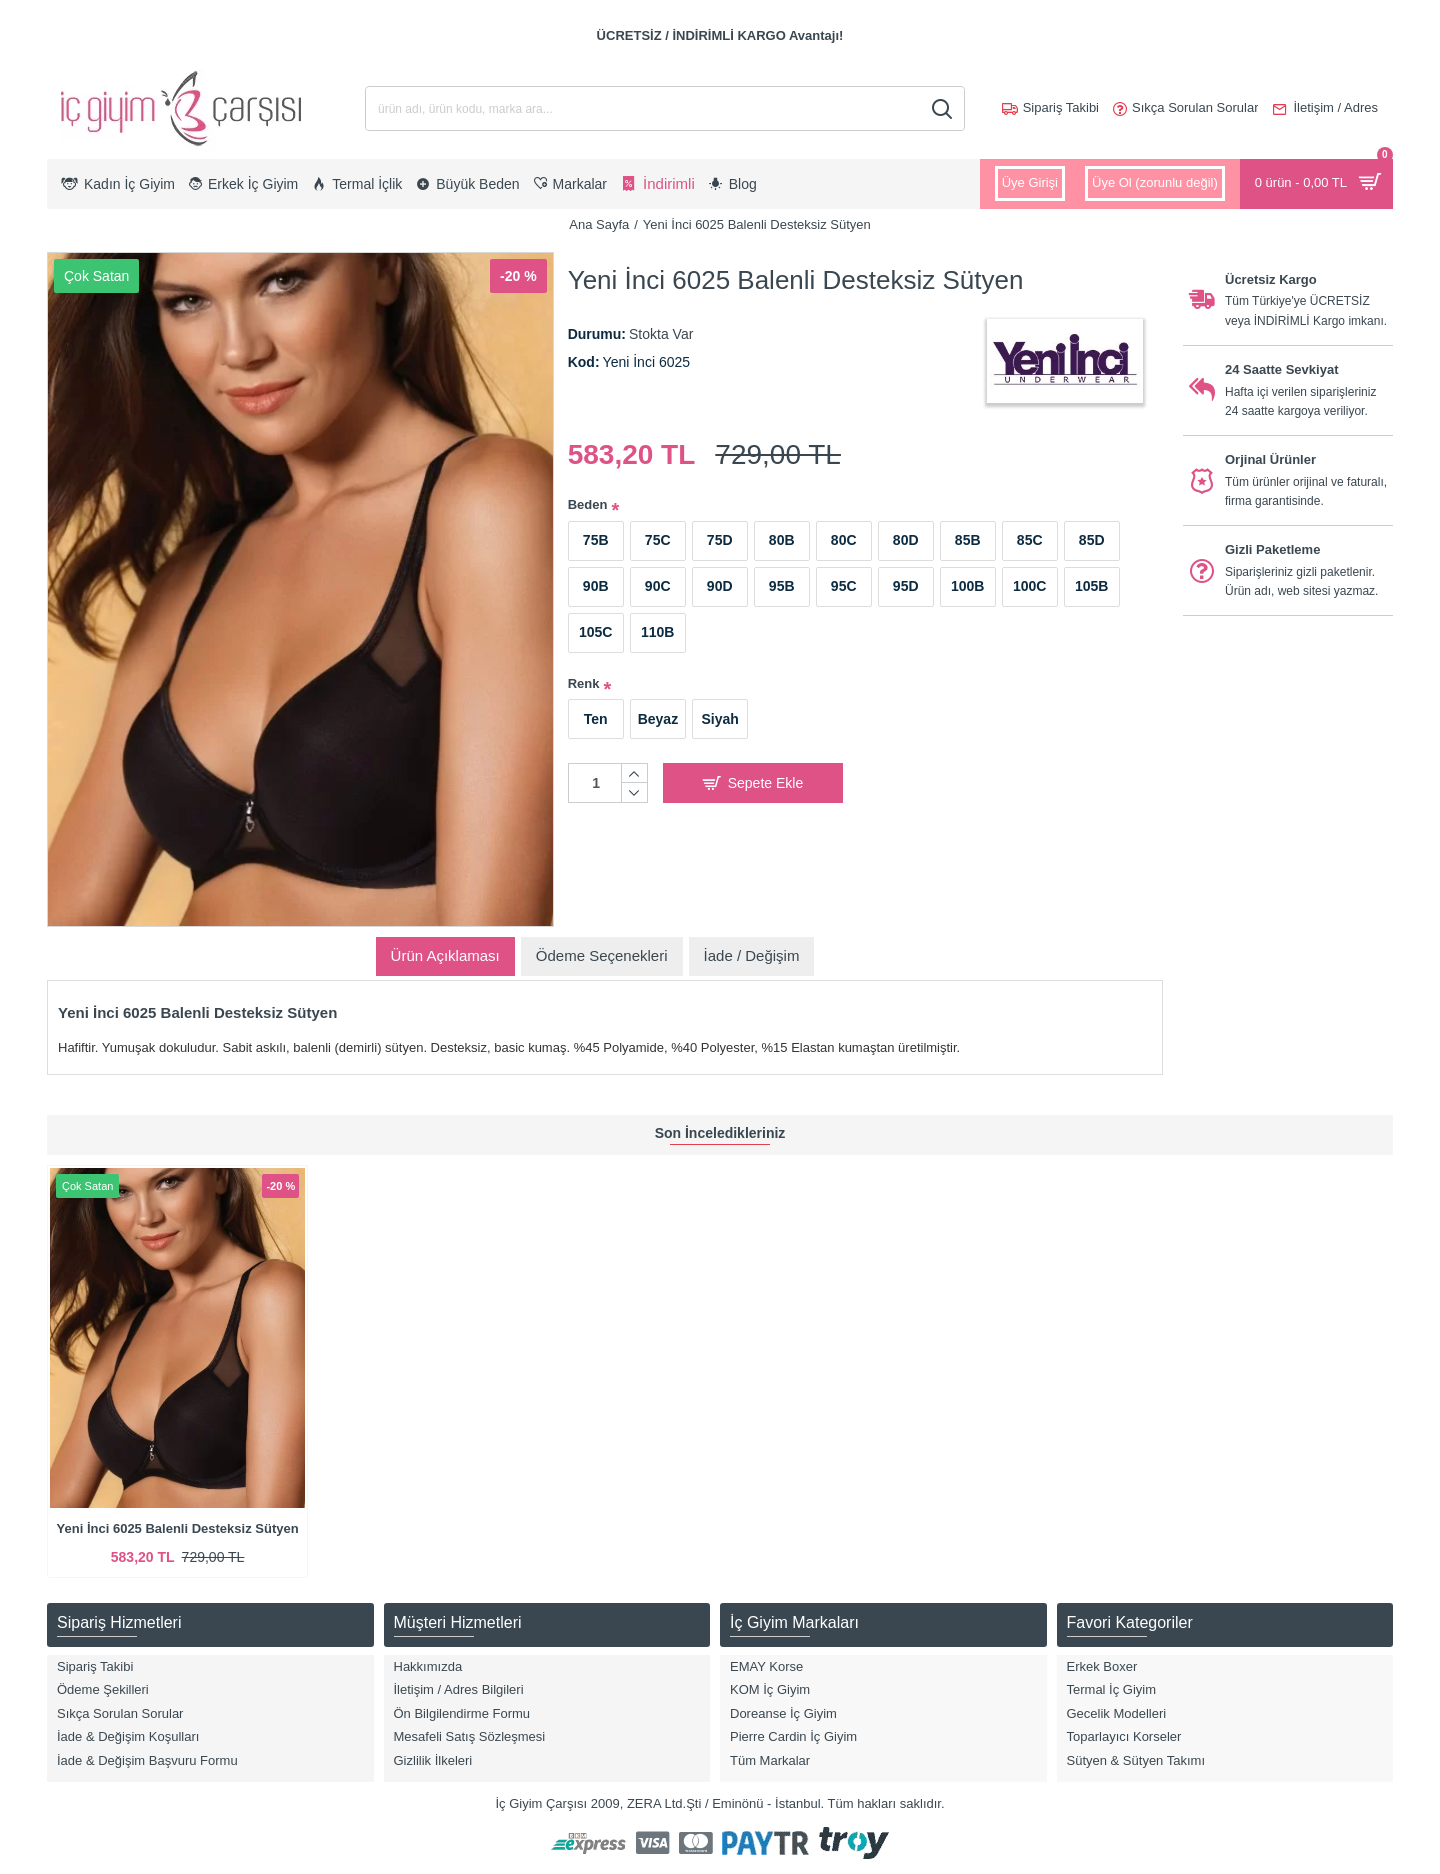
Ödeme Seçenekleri (602, 955)
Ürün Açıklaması (445, 955)
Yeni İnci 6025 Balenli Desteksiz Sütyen (178, 1528)
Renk (584, 683)
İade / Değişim (752, 955)
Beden (588, 504)
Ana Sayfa (599, 224)
